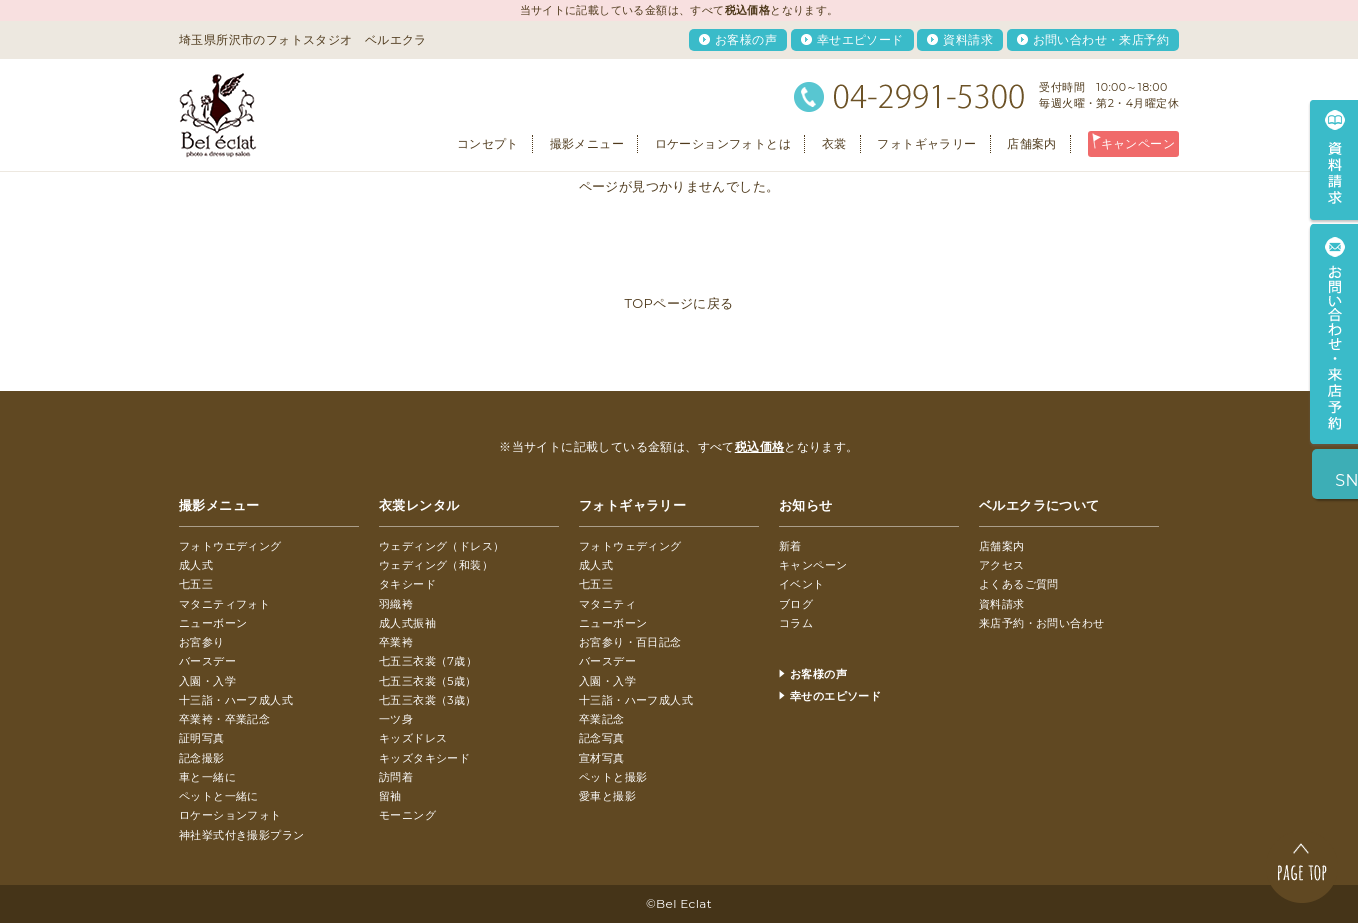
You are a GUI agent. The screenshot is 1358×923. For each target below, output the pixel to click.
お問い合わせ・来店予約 (1101, 39)
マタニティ (607, 604)
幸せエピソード (860, 39)
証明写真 (202, 738)
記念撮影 (202, 758)
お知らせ (806, 505)
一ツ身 (396, 719)
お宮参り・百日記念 (630, 642)
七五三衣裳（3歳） (428, 700)
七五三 (196, 584)
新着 (790, 546)
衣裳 (834, 143)
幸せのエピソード (835, 696)
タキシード (407, 584)
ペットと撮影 (613, 777)
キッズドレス (413, 738)
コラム (796, 623)
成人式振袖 (407, 623)
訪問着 (396, 777)
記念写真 (602, 738)
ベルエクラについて (1039, 505)
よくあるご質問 (1019, 584)
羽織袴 (396, 604)
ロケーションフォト (230, 815)
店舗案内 (1032, 143)
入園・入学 (207, 681)
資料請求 (968, 39)
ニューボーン (213, 623)
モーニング (407, 815)
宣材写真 (602, 758)
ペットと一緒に (219, 796)
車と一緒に (207, 777)
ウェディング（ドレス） (441, 546)
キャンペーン (1138, 143)
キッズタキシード (424, 758)
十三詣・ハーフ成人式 (236, 700)
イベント (802, 584)
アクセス (1002, 565)
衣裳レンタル (419, 505)
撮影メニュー (587, 143)
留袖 (390, 796)
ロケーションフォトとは (723, 143)
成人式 (196, 565)
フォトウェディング (630, 546)
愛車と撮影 (607, 796)
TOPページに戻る (678, 303)
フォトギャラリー (926, 143)
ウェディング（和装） (436, 565)
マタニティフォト (224, 604)
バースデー (207, 661)
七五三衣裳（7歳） (428, 661)
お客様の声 (746, 39)
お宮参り (202, 642)
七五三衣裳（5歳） (428, 681)
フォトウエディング (230, 546)
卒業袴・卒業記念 (224, 719)
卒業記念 (602, 719)
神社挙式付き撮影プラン (241, 835)
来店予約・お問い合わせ (1041, 623)
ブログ (796, 604)
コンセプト (488, 143)
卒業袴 (396, 642)
